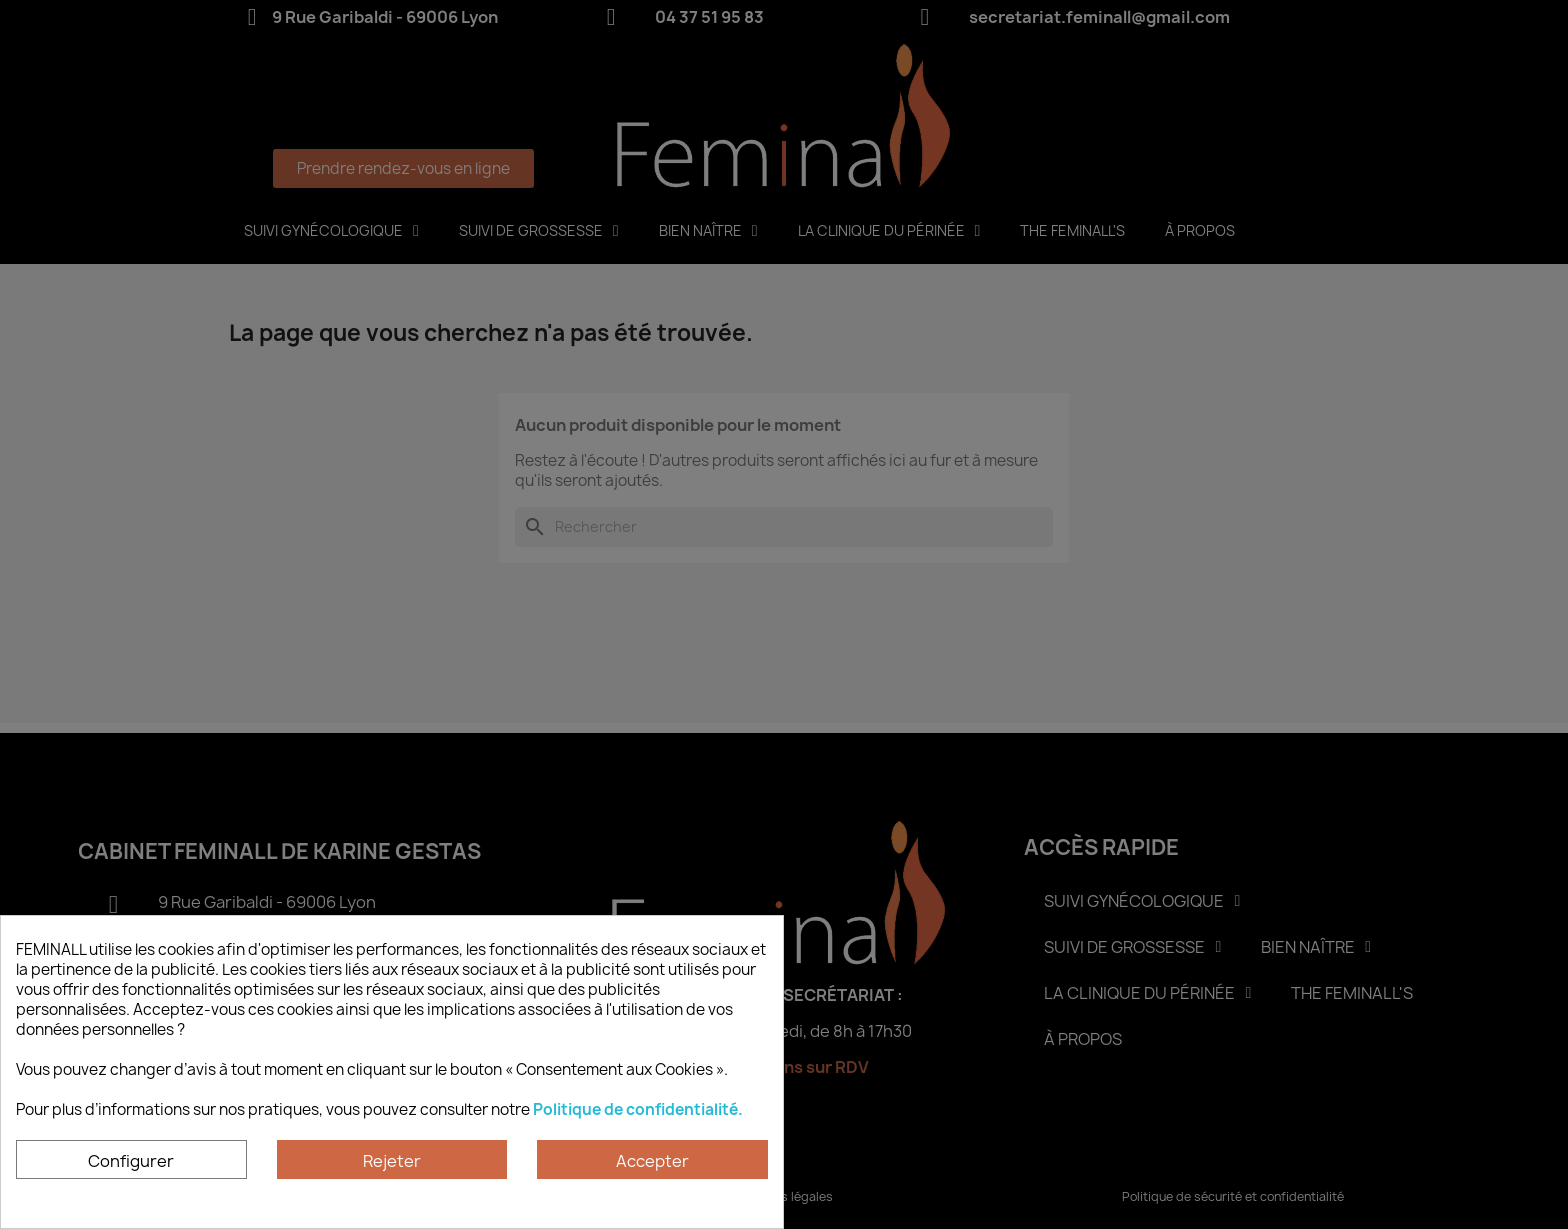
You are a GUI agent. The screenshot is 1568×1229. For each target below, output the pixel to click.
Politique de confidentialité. (638, 1109)
